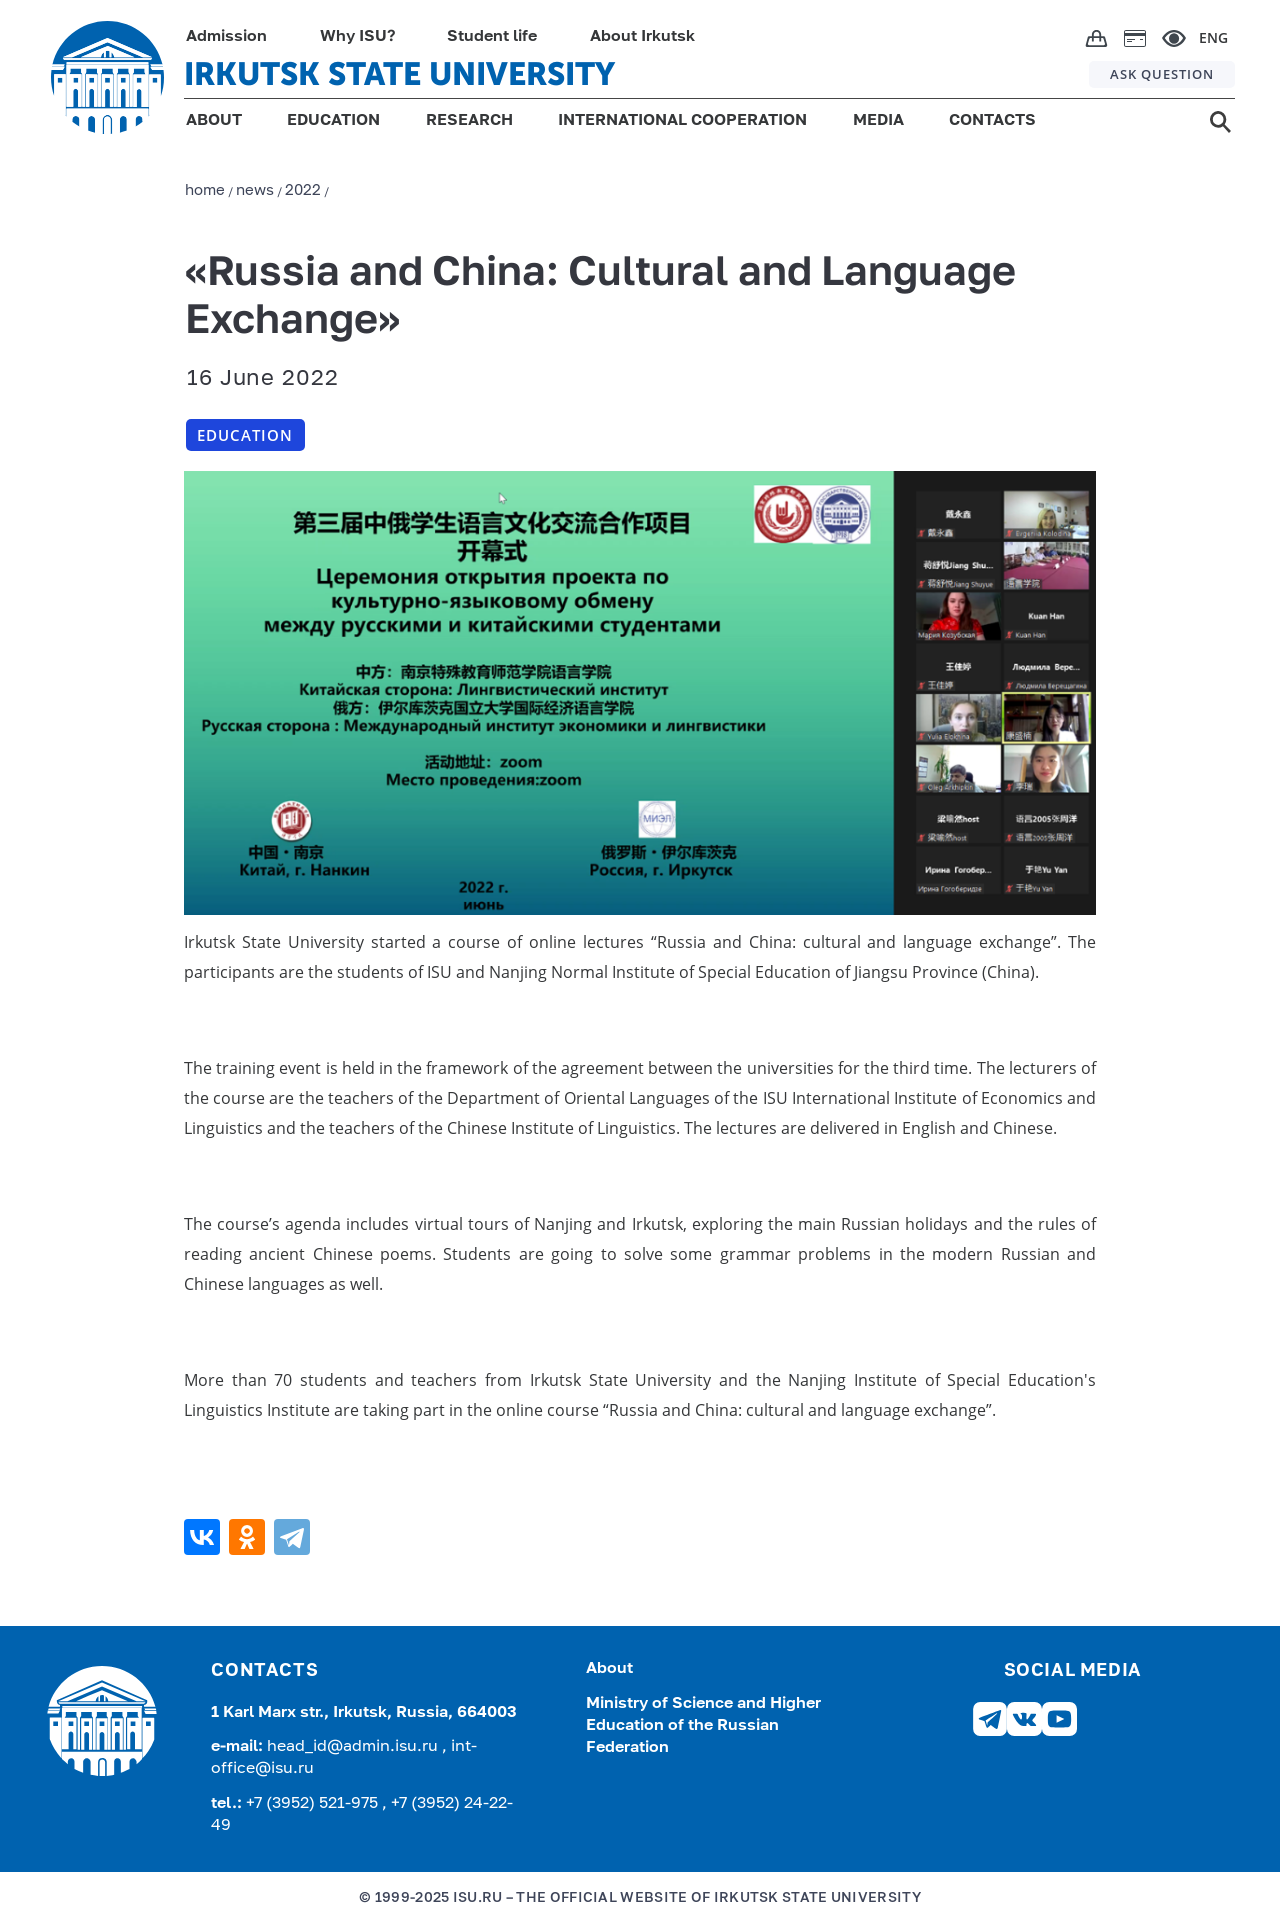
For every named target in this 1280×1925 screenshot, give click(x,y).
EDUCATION (333, 121)
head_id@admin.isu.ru (354, 1747)
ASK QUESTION (1162, 74)
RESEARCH (469, 121)
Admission (226, 37)
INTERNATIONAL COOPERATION (682, 121)
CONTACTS (992, 121)
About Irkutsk (642, 37)
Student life (492, 37)
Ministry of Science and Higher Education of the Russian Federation (703, 1726)
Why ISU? (357, 37)
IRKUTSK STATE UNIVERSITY (399, 74)
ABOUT (214, 121)
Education (245, 435)
